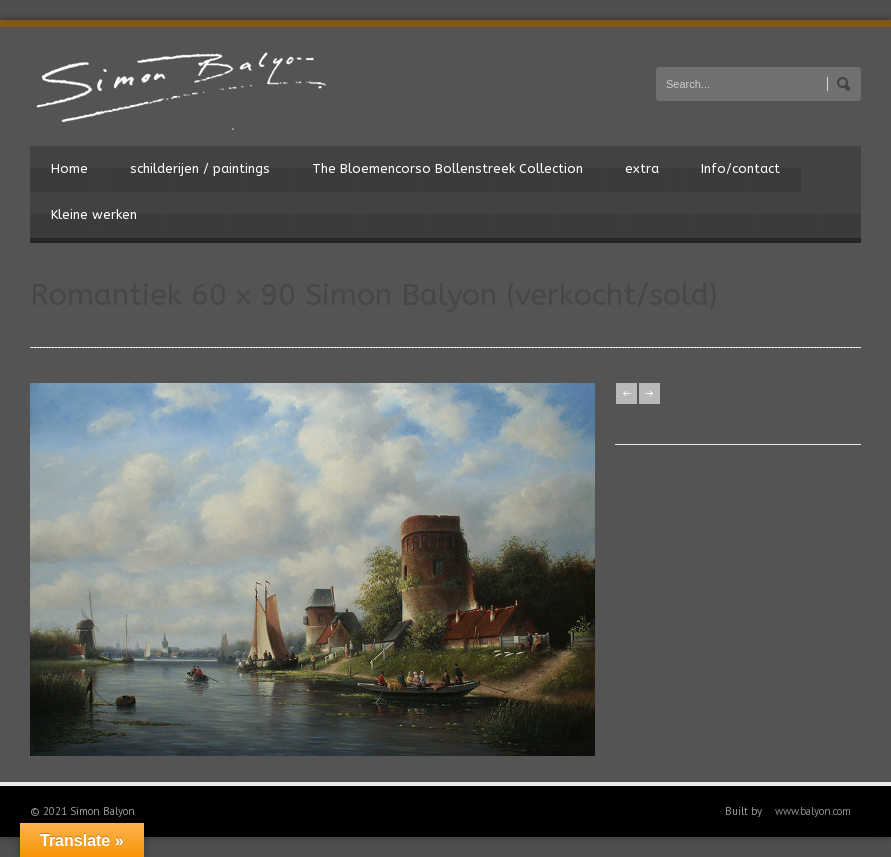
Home (69, 168)
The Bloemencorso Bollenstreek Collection (447, 168)
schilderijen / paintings (200, 168)
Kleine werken (94, 214)
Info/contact (740, 168)
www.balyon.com (813, 811)
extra (642, 168)
